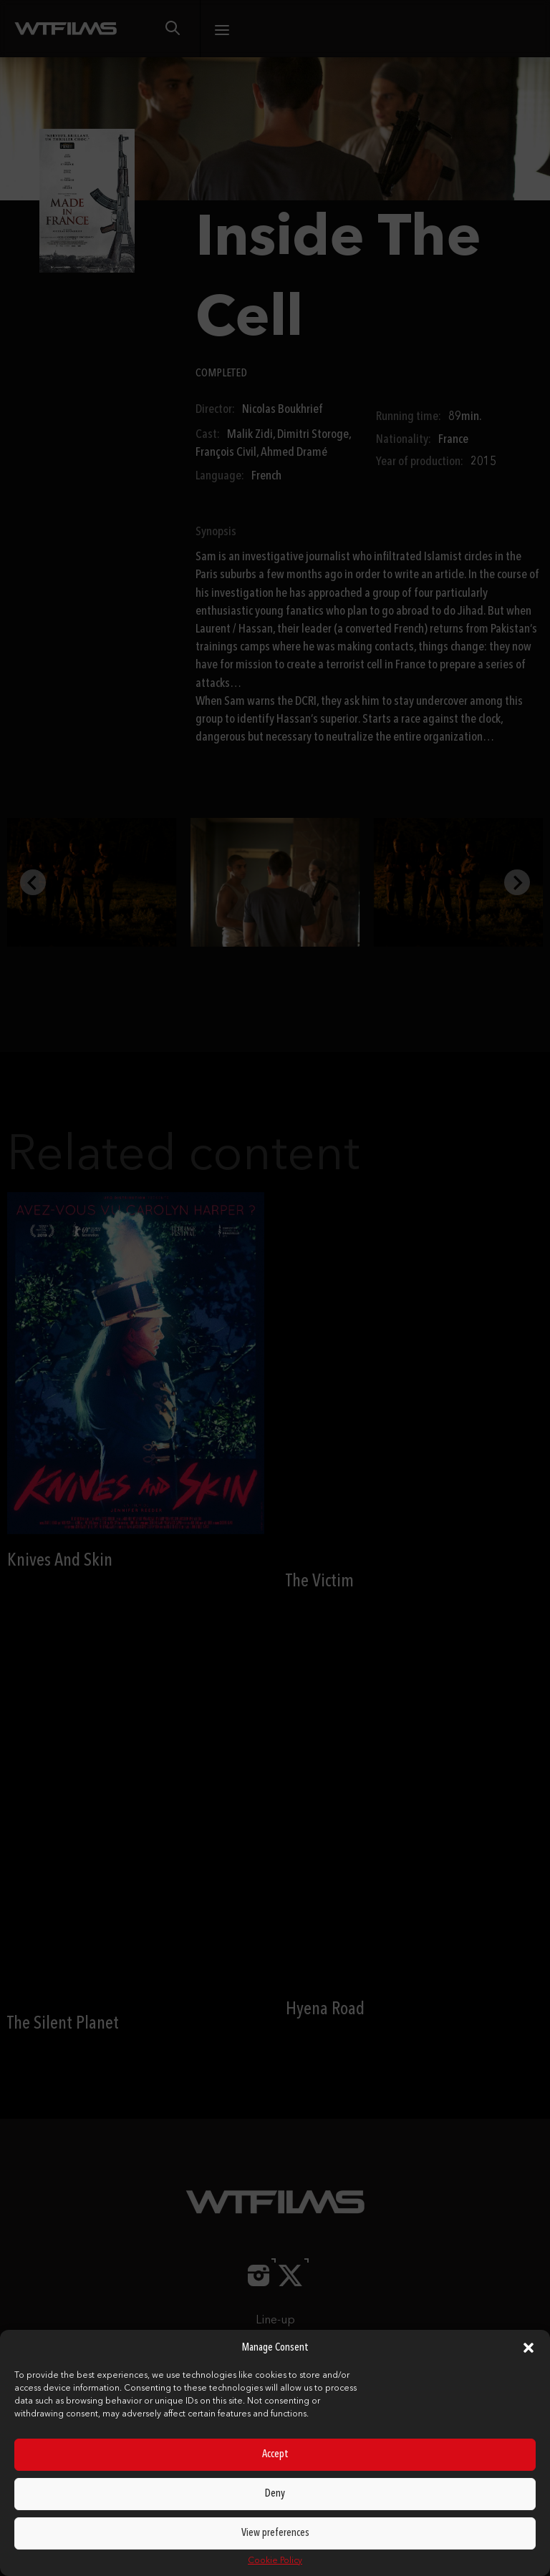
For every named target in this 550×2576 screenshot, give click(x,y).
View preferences (275, 2533)
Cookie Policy (275, 2561)
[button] (528, 2348)
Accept (275, 2454)
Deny (275, 2494)
